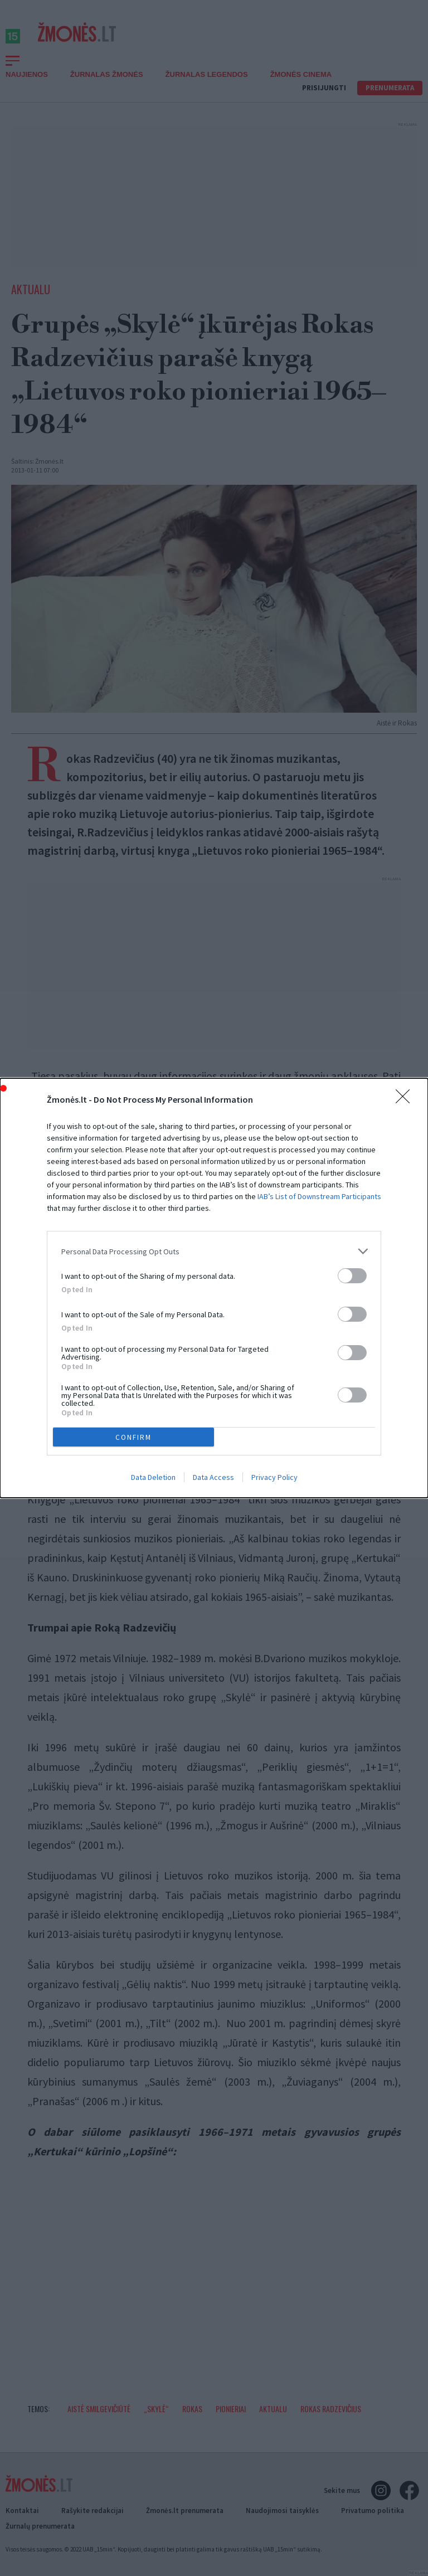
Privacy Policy (274, 1477)
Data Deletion (153, 1477)
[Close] (406, 1100)
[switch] (352, 1275)
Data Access (213, 1477)
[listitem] (214, 1251)
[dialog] (214, 1288)
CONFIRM (133, 1437)
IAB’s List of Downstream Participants (319, 1196)
